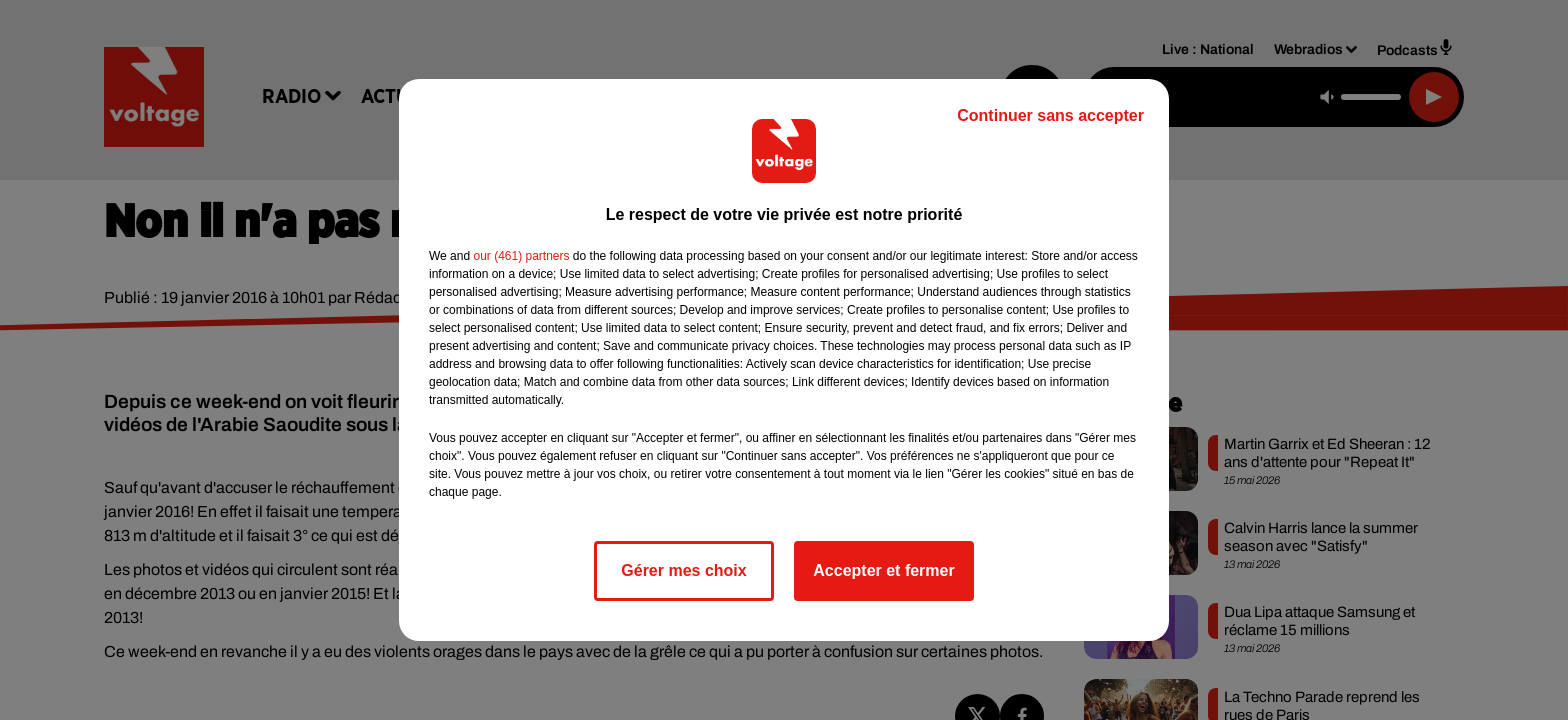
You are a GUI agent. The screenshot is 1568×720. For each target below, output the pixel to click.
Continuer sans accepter (1050, 115)
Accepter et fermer (883, 570)
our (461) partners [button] (521, 256)
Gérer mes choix (683, 570)
